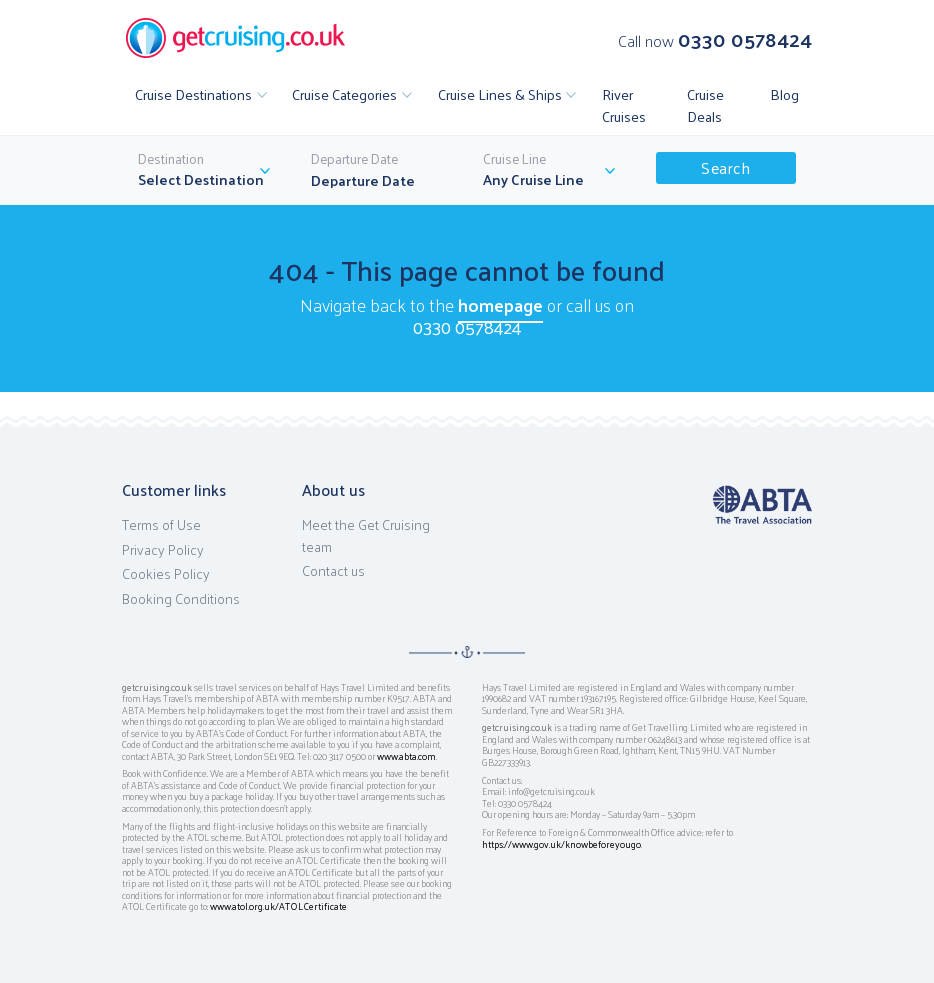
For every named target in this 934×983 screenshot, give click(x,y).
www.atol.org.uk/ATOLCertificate (278, 906)
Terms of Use (161, 525)
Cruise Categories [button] (344, 94)
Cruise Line (514, 159)
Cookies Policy (166, 574)
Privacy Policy (163, 550)
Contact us (333, 571)
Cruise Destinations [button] (193, 94)
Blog (784, 94)
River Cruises (624, 105)
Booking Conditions (181, 599)
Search (725, 167)
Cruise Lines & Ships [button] (500, 94)
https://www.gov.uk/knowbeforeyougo (561, 844)
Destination (171, 159)
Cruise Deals (705, 105)
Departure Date (354, 159)
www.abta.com (406, 756)
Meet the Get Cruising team (366, 535)
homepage (500, 304)
